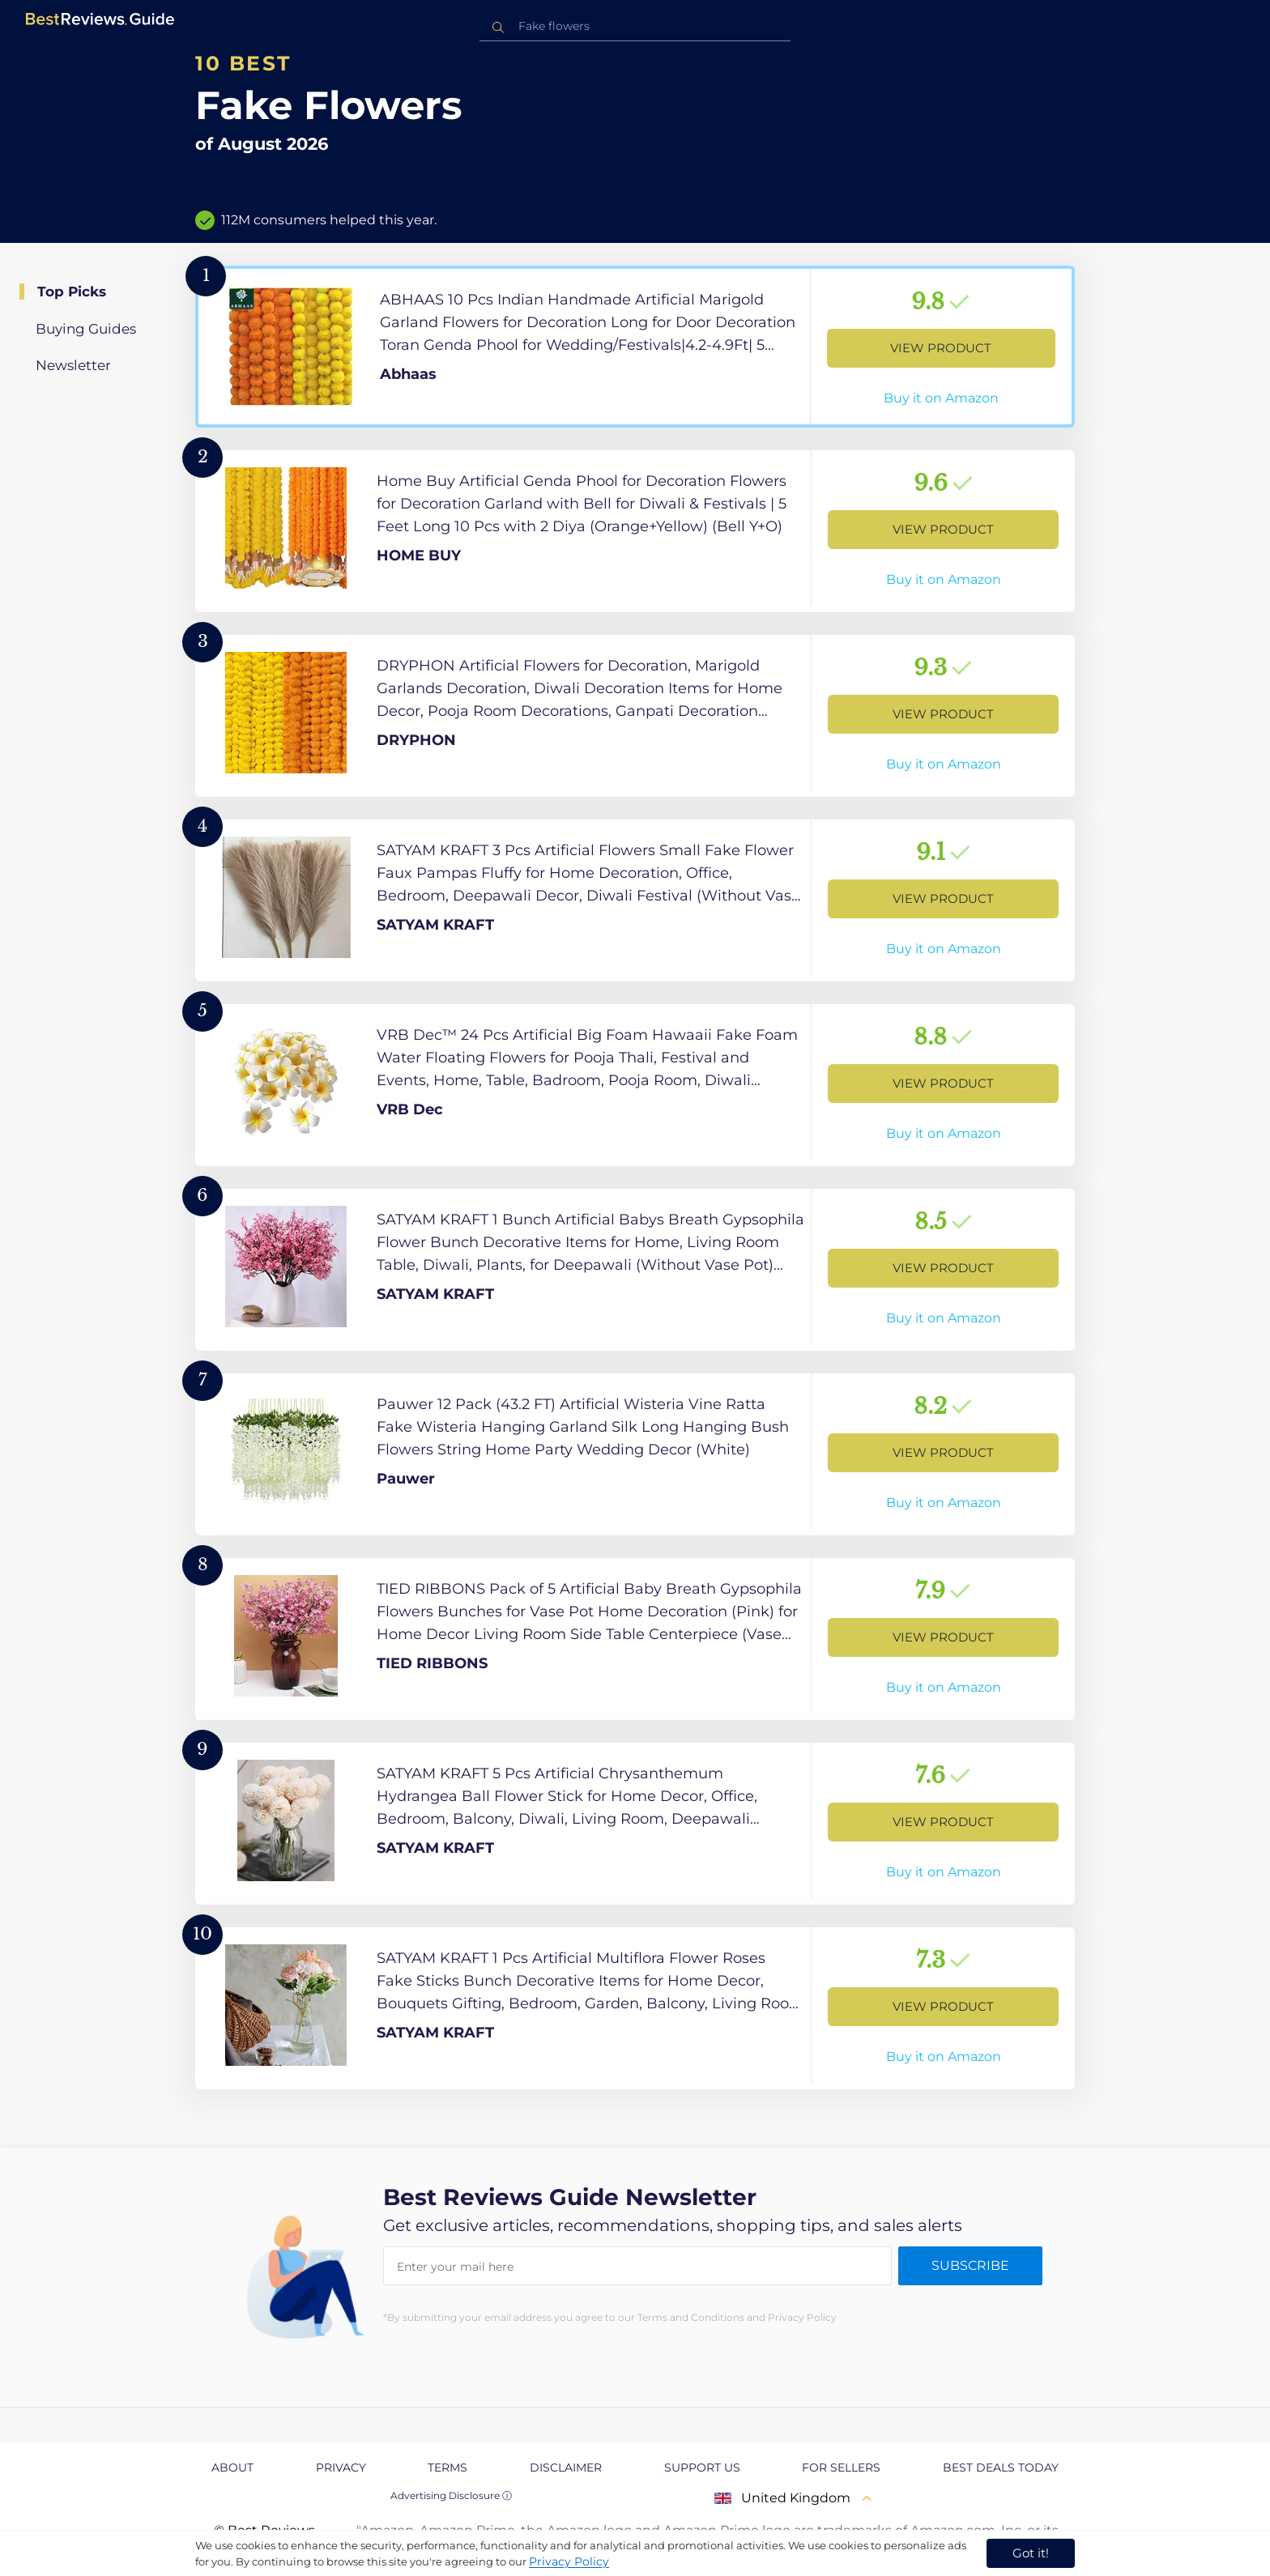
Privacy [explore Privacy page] (341, 2467)
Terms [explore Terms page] (447, 2467)
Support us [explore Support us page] (702, 2467)
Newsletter (73, 365)
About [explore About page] (232, 2467)
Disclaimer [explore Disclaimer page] (566, 2467)
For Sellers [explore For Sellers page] (841, 2467)
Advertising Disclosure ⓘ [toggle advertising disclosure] (451, 2495)
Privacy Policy (569, 2561)
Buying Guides (86, 329)
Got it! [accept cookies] (1030, 2553)
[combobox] (635, 26)
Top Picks (71, 291)
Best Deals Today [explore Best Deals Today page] (1001, 2467)
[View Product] (635, 347)
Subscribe (970, 2265)
